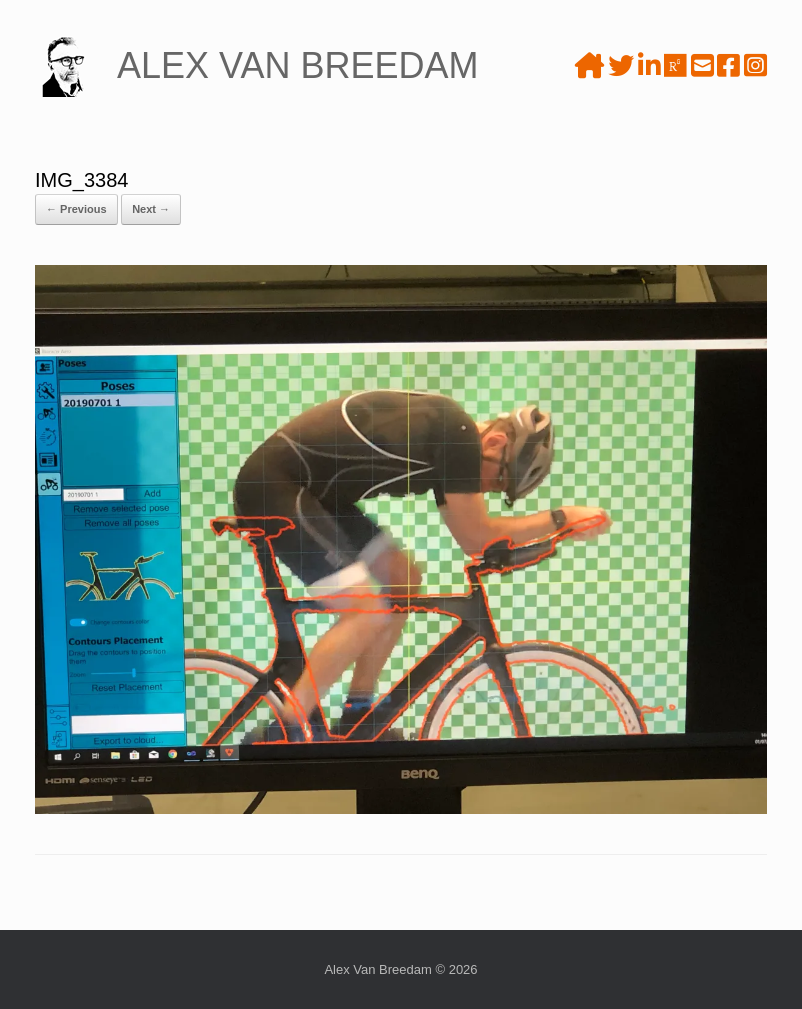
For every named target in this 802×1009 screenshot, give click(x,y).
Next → (151, 209)
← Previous (76, 209)
